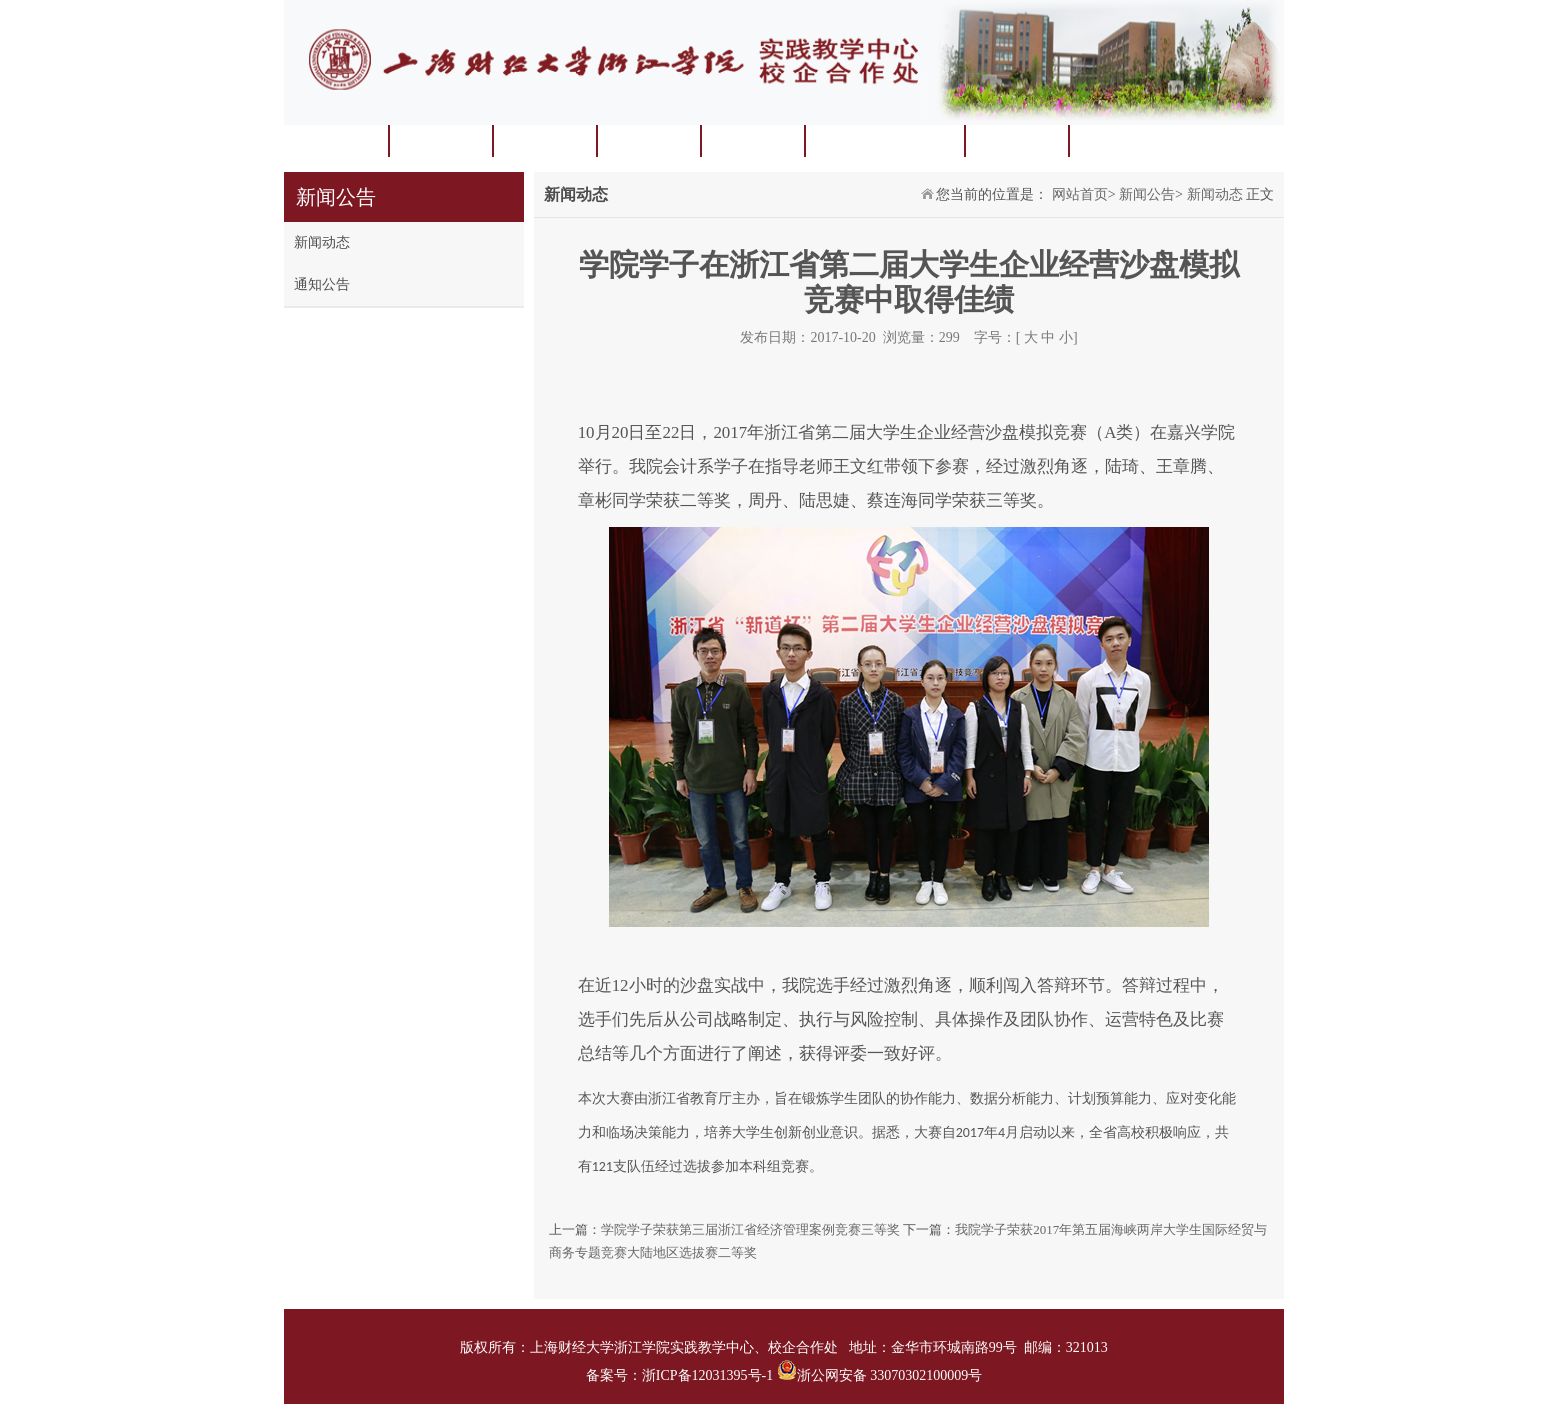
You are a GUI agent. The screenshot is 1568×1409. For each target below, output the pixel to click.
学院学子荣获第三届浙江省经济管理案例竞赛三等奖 (750, 1229)
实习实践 (752, 140)
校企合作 (1016, 140)
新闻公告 (1147, 194)
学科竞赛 (544, 140)
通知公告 (322, 284)
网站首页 (336, 140)
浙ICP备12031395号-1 (709, 1375)
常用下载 (1120, 140)
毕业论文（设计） (884, 140)
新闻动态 (322, 242)
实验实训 (648, 140)
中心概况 (440, 140)
